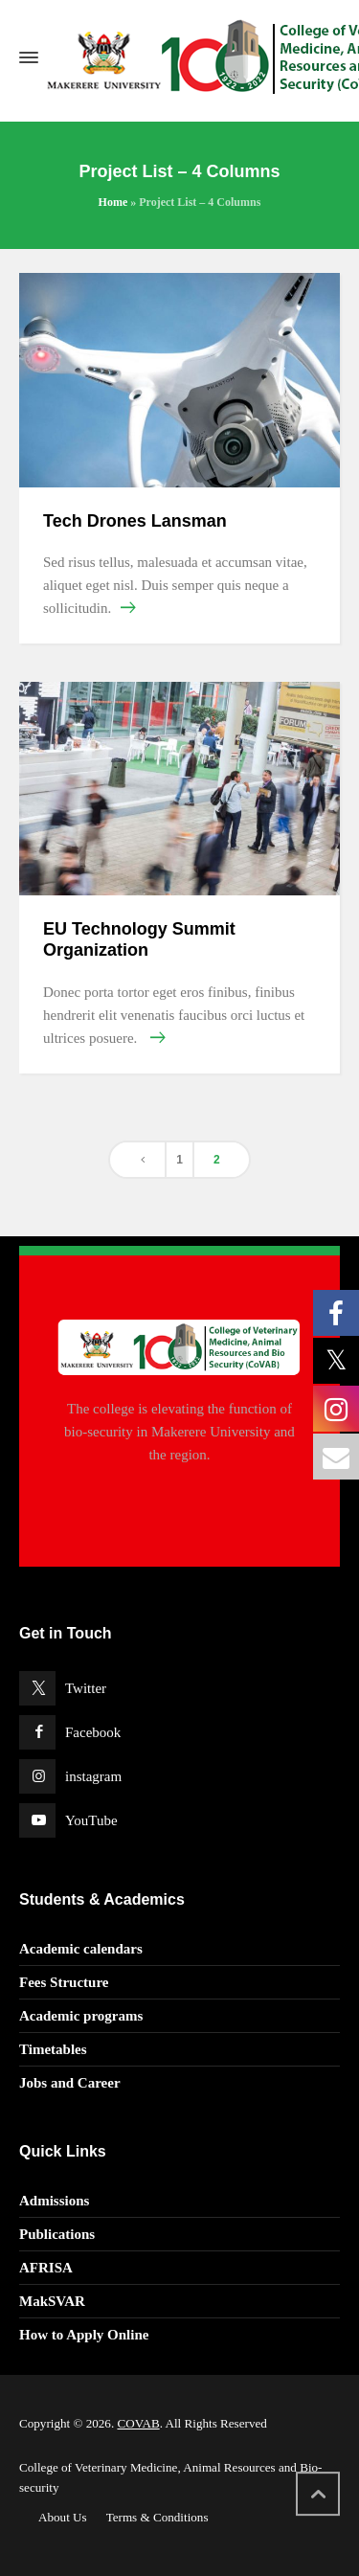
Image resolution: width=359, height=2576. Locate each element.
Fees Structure (63, 1982)
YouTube (91, 1820)
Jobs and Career (70, 2082)
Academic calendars (81, 1948)
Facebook (93, 1732)
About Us (62, 2517)
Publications (57, 2234)
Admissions (54, 2200)
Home (113, 202)
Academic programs (81, 2015)
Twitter (85, 1688)
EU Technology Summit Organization (139, 939)
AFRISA (46, 2267)
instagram (93, 1776)
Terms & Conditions (157, 2517)
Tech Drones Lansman (135, 521)
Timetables (53, 2049)
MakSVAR (52, 2301)
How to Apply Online (83, 2334)
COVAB (138, 2423)
